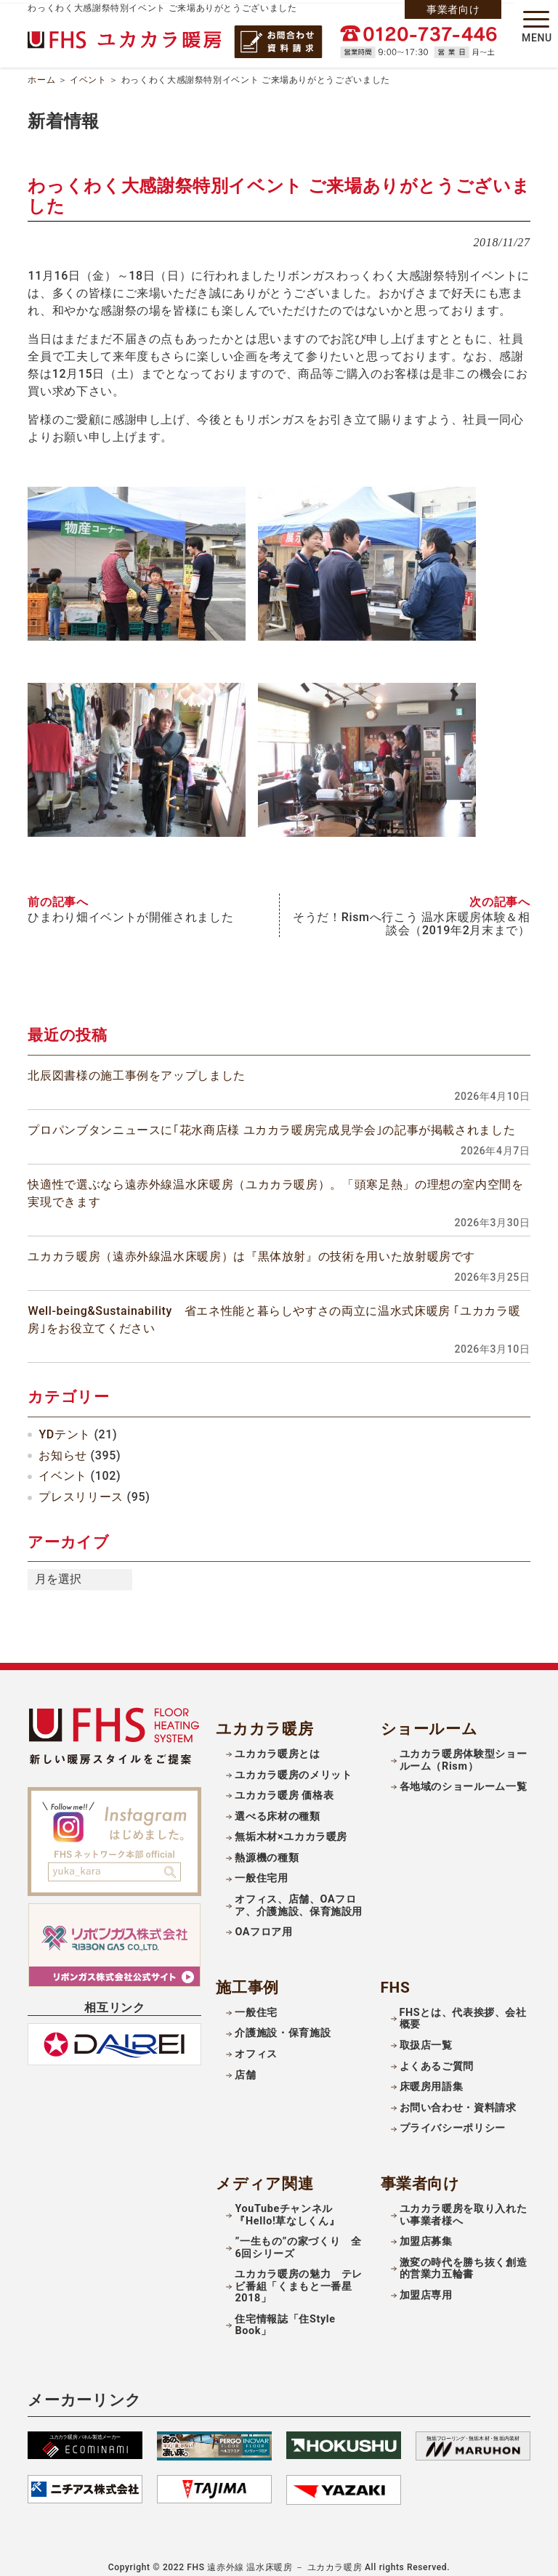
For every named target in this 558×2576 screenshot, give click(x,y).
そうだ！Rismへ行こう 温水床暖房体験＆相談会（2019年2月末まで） (411, 912)
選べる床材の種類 (277, 1805)
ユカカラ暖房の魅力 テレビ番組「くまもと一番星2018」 (299, 2275)
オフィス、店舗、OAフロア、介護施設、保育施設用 (299, 1894)
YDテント (64, 1423)
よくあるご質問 (437, 2055)
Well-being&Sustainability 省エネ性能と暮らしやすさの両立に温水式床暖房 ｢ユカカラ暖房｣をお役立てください (274, 1308)
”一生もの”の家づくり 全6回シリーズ (298, 2236)
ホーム (41, 75)
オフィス (256, 2042)
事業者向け (453, 9)
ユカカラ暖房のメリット (293, 1763)
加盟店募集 (426, 2230)
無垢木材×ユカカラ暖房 (291, 1826)
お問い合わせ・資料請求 (458, 2096)
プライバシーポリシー (453, 2117)
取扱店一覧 (426, 2034)
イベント (88, 75)
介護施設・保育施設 (283, 2022)
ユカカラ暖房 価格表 (284, 1784)
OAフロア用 (263, 1921)
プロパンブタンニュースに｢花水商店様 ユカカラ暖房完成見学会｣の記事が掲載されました (271, 1118)
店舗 (245, 2063)
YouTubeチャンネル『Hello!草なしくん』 (287, 2203)
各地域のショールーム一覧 (463, 1776)
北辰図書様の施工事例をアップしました (137, 1064)
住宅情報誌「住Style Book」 (285, 2313)
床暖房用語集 (432, 2076)
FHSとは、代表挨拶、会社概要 (463, 2007)
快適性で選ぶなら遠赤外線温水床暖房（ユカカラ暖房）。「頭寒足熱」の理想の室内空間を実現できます (275, 1181)
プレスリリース (81, 1486)
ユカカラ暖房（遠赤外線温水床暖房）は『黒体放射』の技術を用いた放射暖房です (251, 1245)
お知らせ (63, 1444)
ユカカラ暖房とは (277, 1743)
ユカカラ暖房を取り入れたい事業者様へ (463, 2203)
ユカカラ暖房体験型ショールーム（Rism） (463, 1749)
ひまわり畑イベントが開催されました (130, 905)
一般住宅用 (261, 1867)
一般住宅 (256, 2001)
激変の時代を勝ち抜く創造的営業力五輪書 (463, 2257)
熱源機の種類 (267, 1846)
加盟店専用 (426, 2283)
